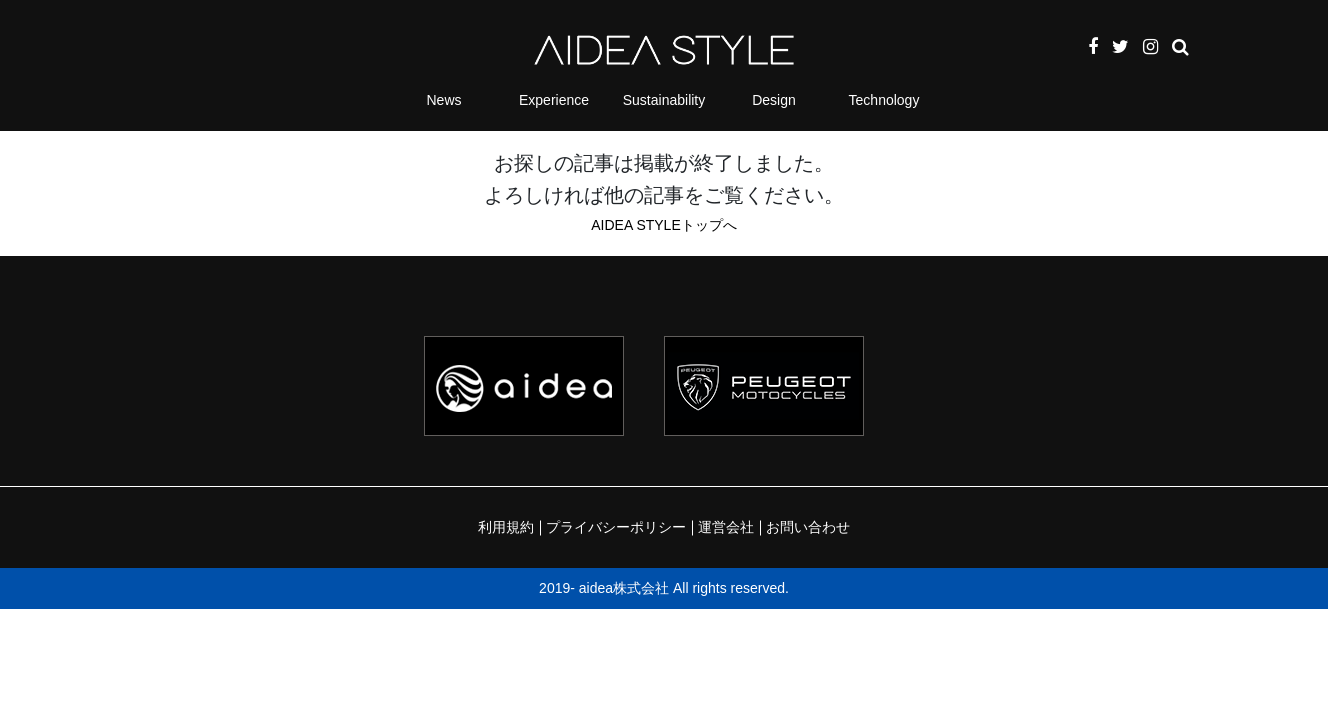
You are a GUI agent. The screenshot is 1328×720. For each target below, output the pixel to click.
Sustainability (664, 100)
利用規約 (506, 527)
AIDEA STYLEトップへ (663, 225)
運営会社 (726, 527)
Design (774, 100)
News (443, 100)
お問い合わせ (808, 527)
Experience (554, 100)
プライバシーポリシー (616, 527)
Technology (884, 100)
